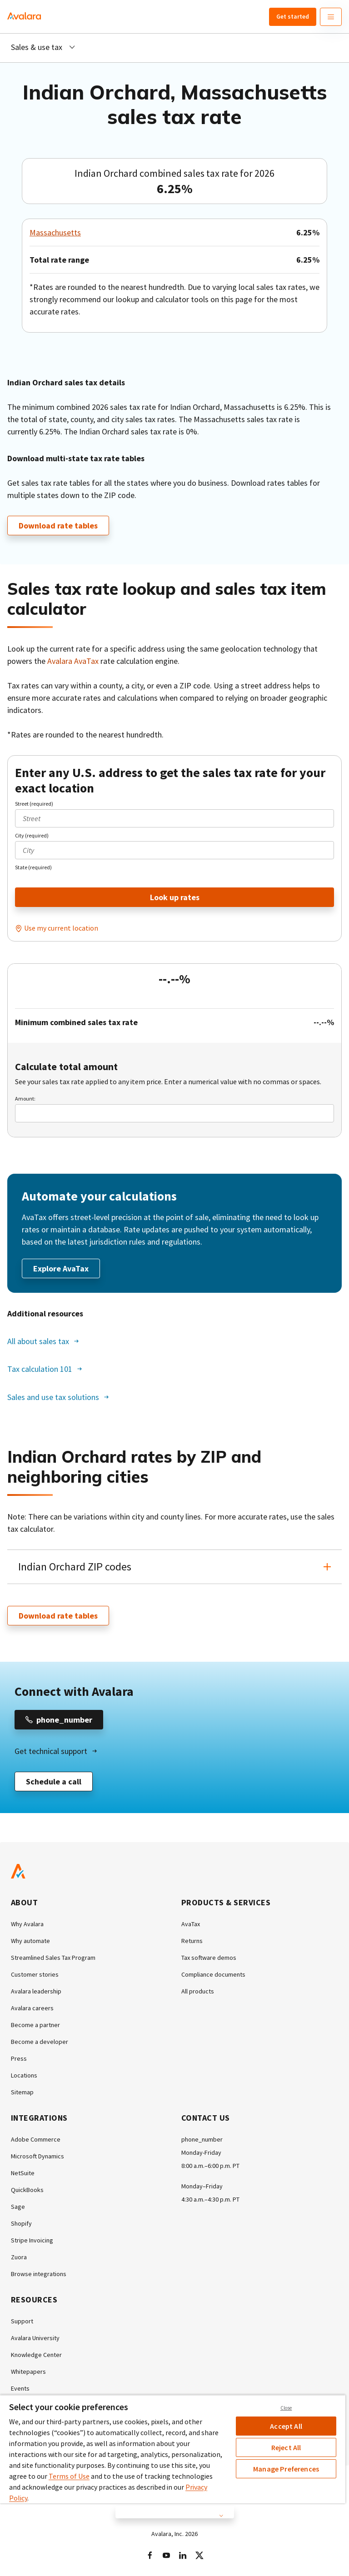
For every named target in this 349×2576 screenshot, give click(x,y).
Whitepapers (28, 2371)
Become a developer (39, 2042)
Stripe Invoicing (32, 2240)
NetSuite (23, 2173)
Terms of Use (69, 2476)
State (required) (33, 867)
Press (19, 2058)
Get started (292, 16)
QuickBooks (27, 2190)
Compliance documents (213, 1974)
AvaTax (190, 1924)
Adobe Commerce (35, 2139)
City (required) (32, 835)
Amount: (25, 1098)
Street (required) (34, 803)
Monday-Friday (201, 2152)
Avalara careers (32, 2008)
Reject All (286, 2447)
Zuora (19, 2257)
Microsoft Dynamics (37, 2156)
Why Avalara (27, 1924)
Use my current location (61, 927)
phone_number (202, 2139)
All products (197, 1991)
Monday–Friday (202, 2186)
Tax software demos (208, 1957)
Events (20, 2388)
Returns (192, 1941)
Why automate (30, 1941)
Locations (24, 2075)
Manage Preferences (286, 2468)
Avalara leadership (36, 1991)
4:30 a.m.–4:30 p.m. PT (210, 2199)
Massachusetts (55, 232)
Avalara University (35, 2338)
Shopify (21, 2223)
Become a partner (35, 2025)
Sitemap (22, 2092)
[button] (174, 1567)
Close (286, 2408)
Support (22, 2321)
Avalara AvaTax (73, 661)
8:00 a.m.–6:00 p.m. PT (210, 2166)
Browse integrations (38, 2274)
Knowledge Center (36, 2355)
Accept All (286, 2426)
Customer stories (35, 1974)
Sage (18, 2206)
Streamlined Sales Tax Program (53, 1957)
